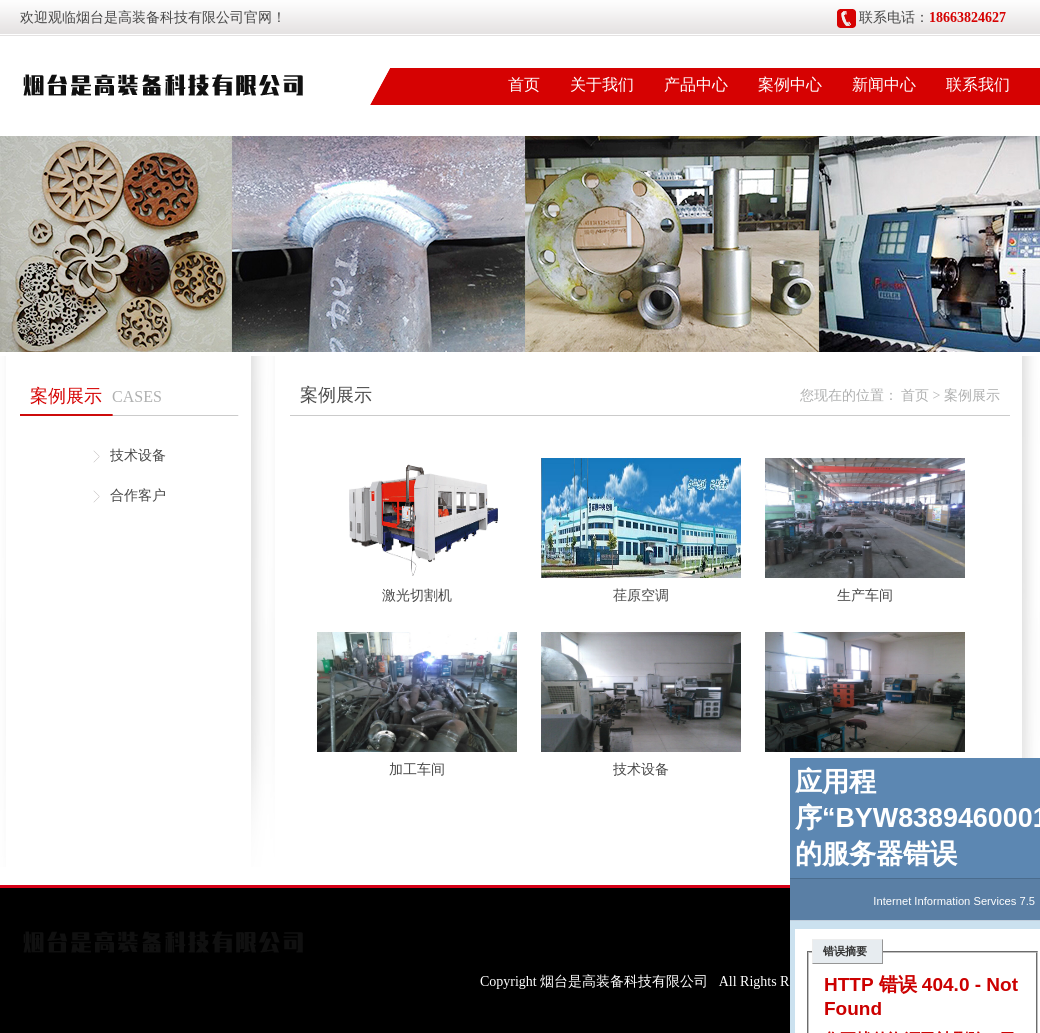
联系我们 (978, 84)
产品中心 (696, 84)
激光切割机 (417, 595)
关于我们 (602, 84)
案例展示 (972, 395)
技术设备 (138, 455)
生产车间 (865, 595)
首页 (524, 84)
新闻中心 (884, 84)
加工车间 (417, 769)
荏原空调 (641, 595)
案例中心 (790, 84)
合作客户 (138, 495)
